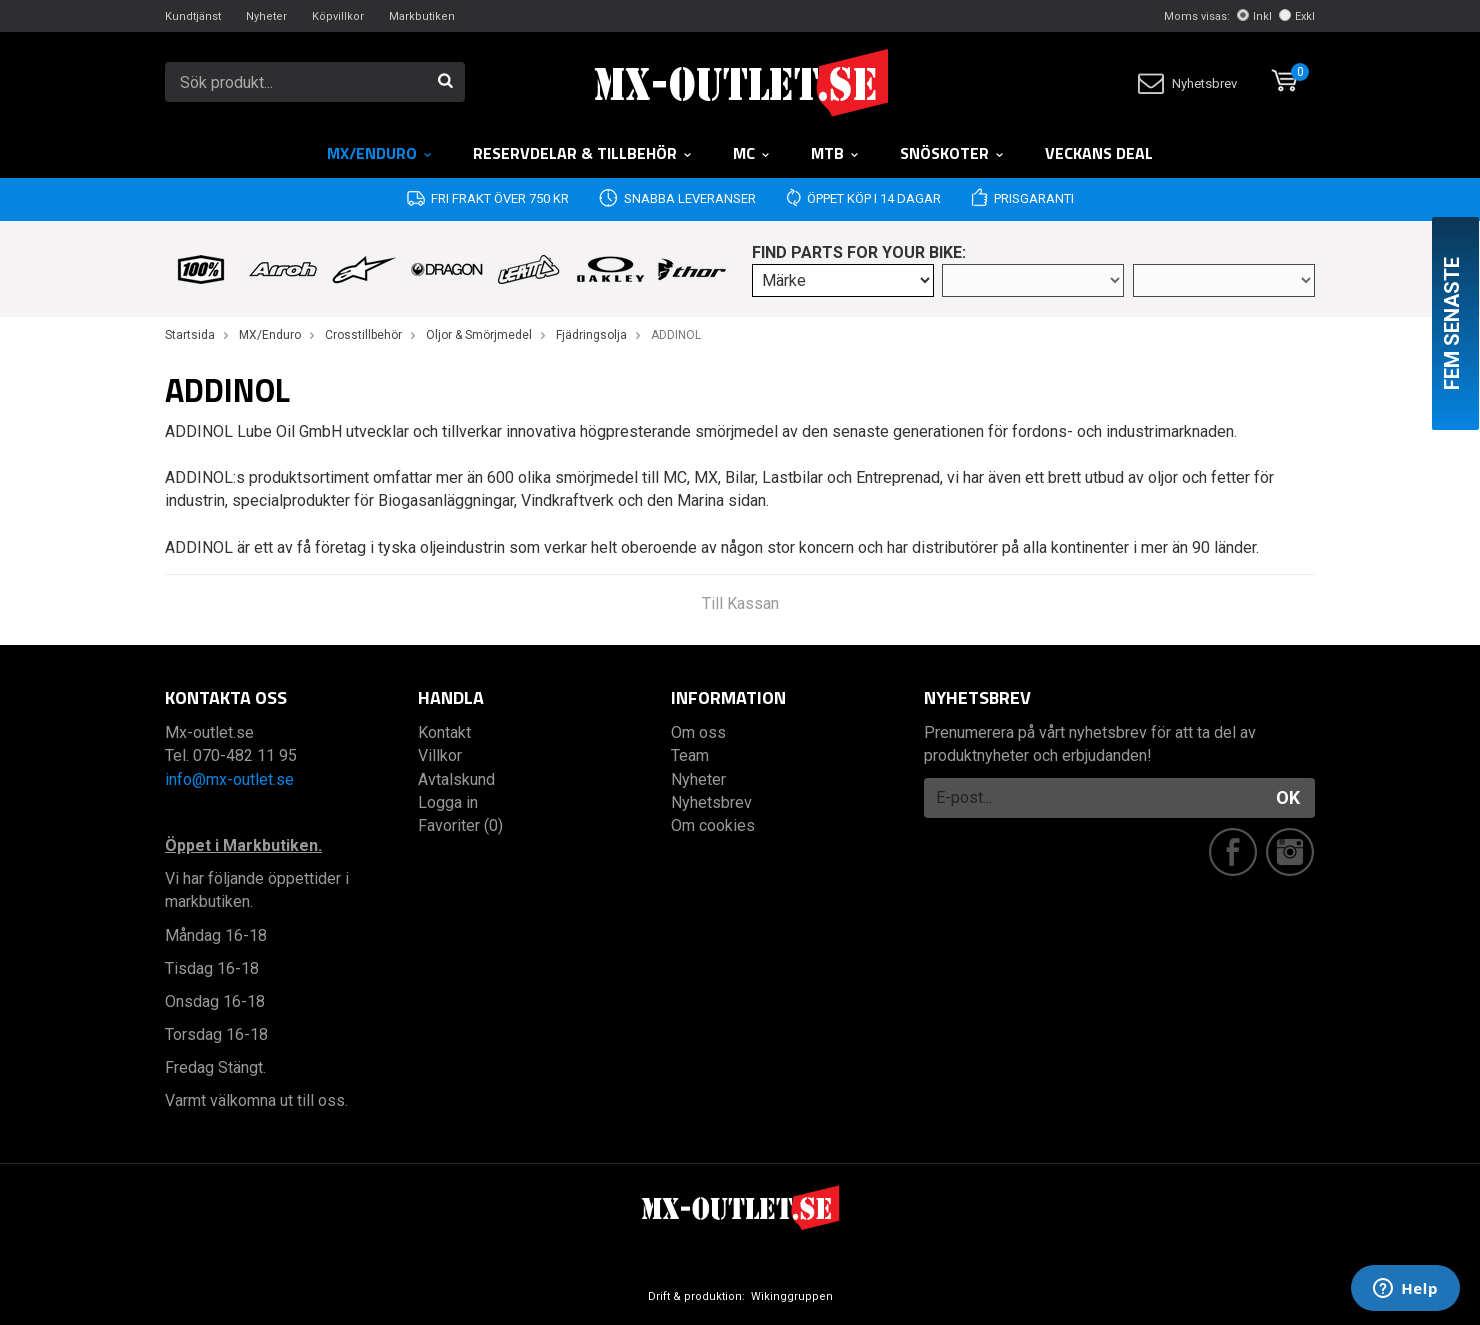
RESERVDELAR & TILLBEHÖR (583, 153)
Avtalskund (456, 779)
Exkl (1297, 16)
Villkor (440, 755)
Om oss (698, 732)
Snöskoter (952, 153)
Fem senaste (1452, 323)
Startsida (190, 335)
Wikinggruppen (792, 1296)
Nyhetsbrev (1187, 83)
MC (752, 153)
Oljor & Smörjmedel (479, 335)
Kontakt (444, 732)
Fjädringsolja (591, 335)
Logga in (448, 802)
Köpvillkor (338, 16)
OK (1288, 797)
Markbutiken (422, 16)
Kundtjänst (193, 16)
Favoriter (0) (460, 825)
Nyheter (266, 16)
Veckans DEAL (1099, 153)
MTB (835, 153)
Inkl (1254, 16)
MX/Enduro (380, 153)
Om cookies (713, 825)
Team (690, 755)
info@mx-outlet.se (229, 779)
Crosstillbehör (363, 335)
